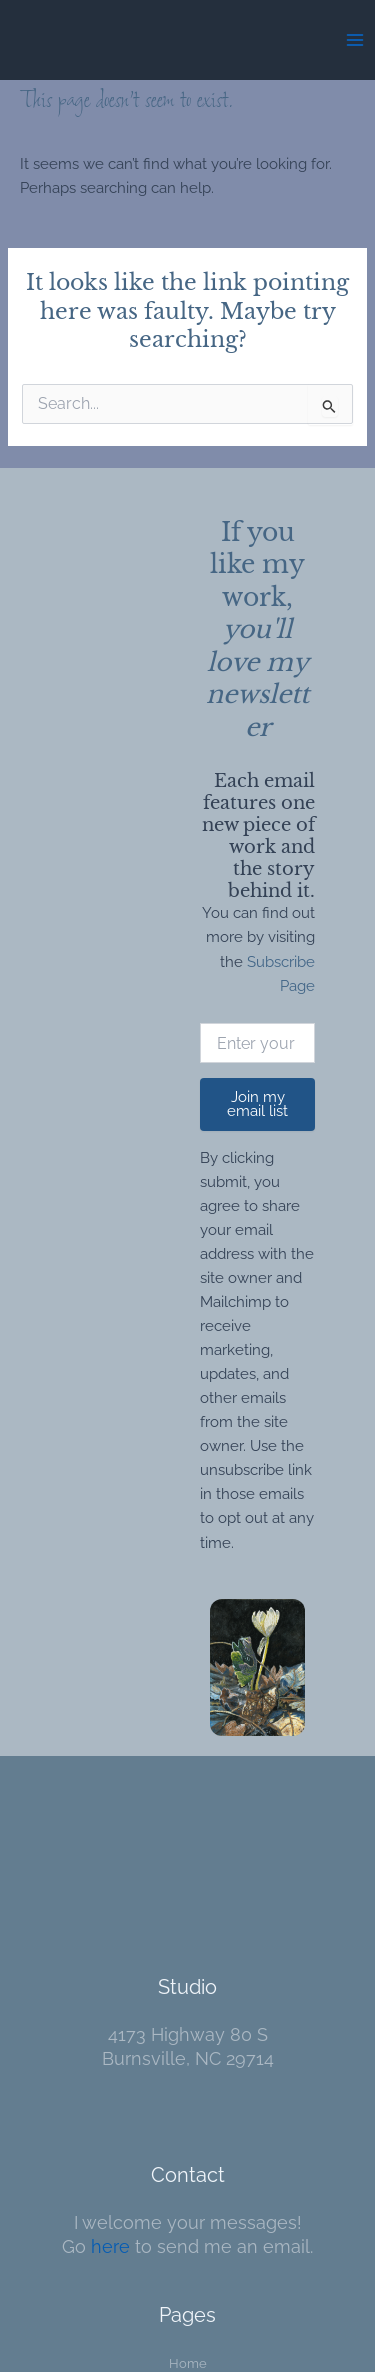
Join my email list (257, 1104)
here (110, 2246)
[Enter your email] (257, 1043)
